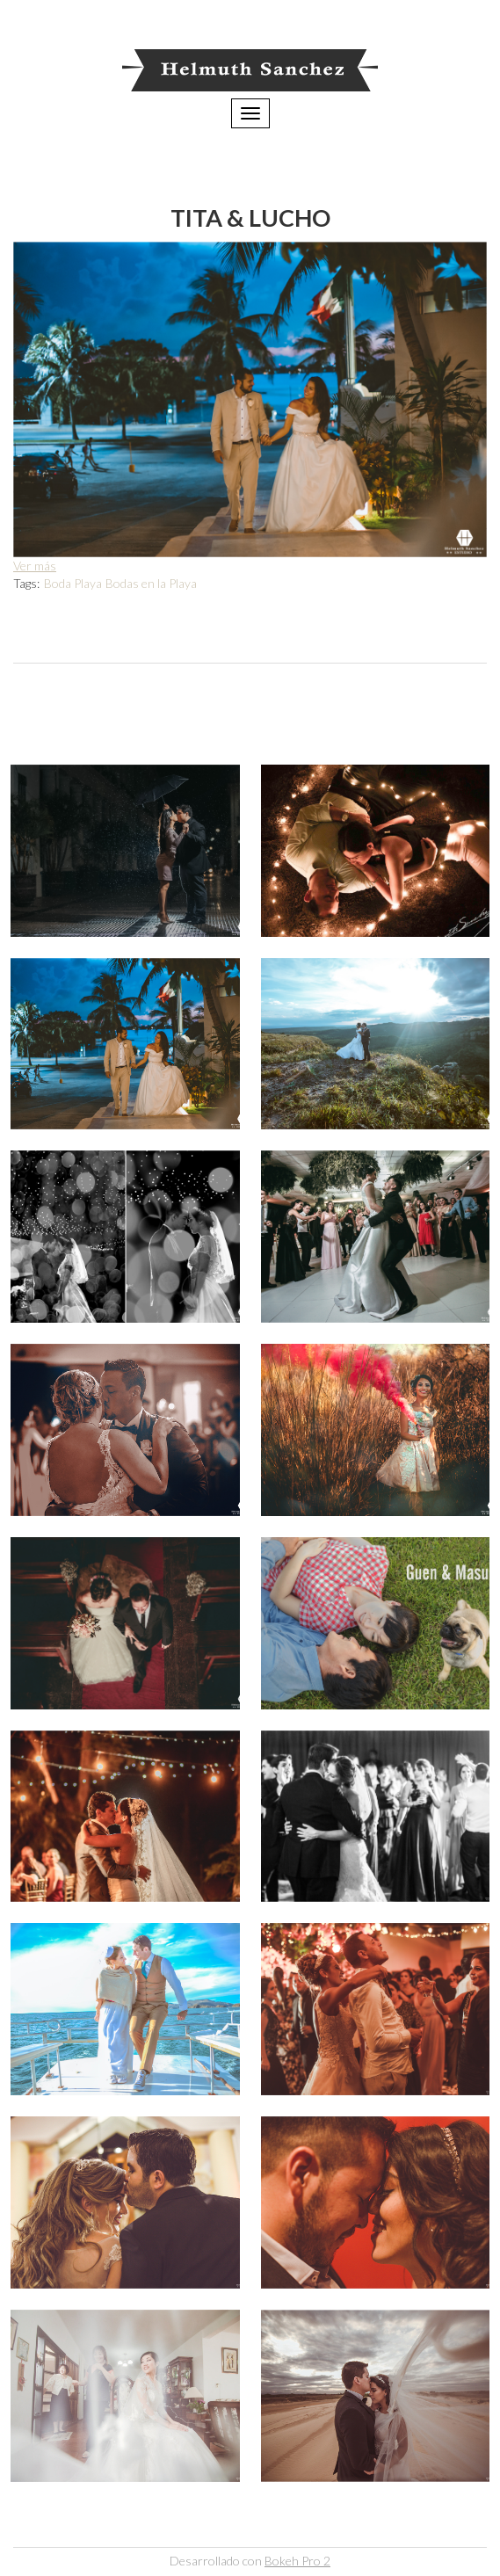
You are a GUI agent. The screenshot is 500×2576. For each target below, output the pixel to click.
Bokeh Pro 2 (297, 2560)
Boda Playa (73, 583)
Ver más (34, 565)
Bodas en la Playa (151, 583)
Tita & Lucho (250, 217)
